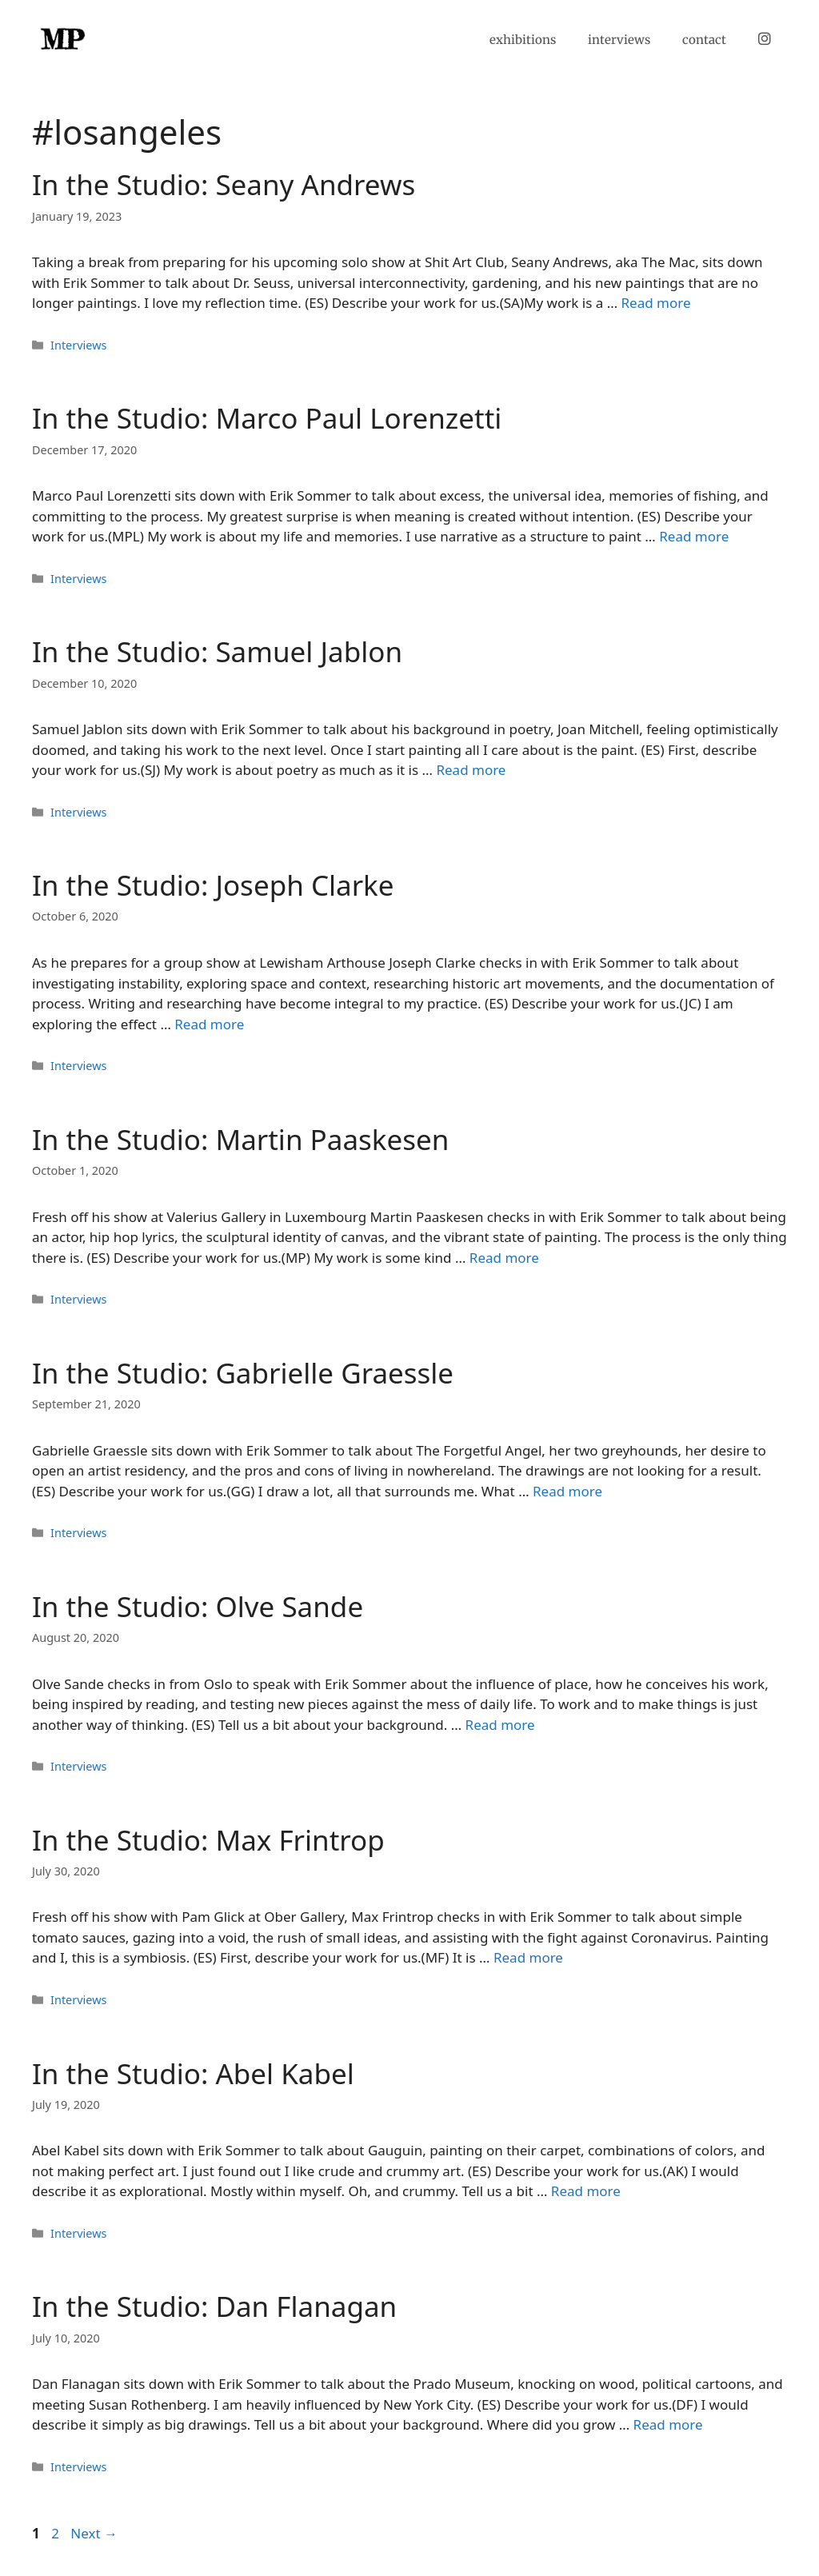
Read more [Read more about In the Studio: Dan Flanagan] (668, 2424)
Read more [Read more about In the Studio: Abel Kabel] (586, 2191)
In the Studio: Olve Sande (197, 1606)
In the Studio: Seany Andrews (223, 184)
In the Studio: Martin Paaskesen (240, 1139)
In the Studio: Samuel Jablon (217, 651)
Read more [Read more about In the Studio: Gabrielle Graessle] (567, 1491)
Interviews (78, 345)
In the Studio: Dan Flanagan (214, 2306)
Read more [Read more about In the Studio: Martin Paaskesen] (504, 1257)
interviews (619, 39)
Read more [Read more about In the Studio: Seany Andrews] (656, 303)
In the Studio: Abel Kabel (193, 2073)
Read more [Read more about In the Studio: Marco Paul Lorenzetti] (694, 536)
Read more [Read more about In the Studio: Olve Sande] (500, 1724)
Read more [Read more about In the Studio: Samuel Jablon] (470, 770)
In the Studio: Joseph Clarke (213, 885)
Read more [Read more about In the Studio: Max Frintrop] (528, 1957)
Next (94, 2533)
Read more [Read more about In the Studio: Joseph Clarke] (209, 1024)
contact (704, 39)
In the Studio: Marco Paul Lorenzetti (266, 418)
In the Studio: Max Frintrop (208, 1840)
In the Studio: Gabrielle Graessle (242, 1373)
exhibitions (522, 39)
